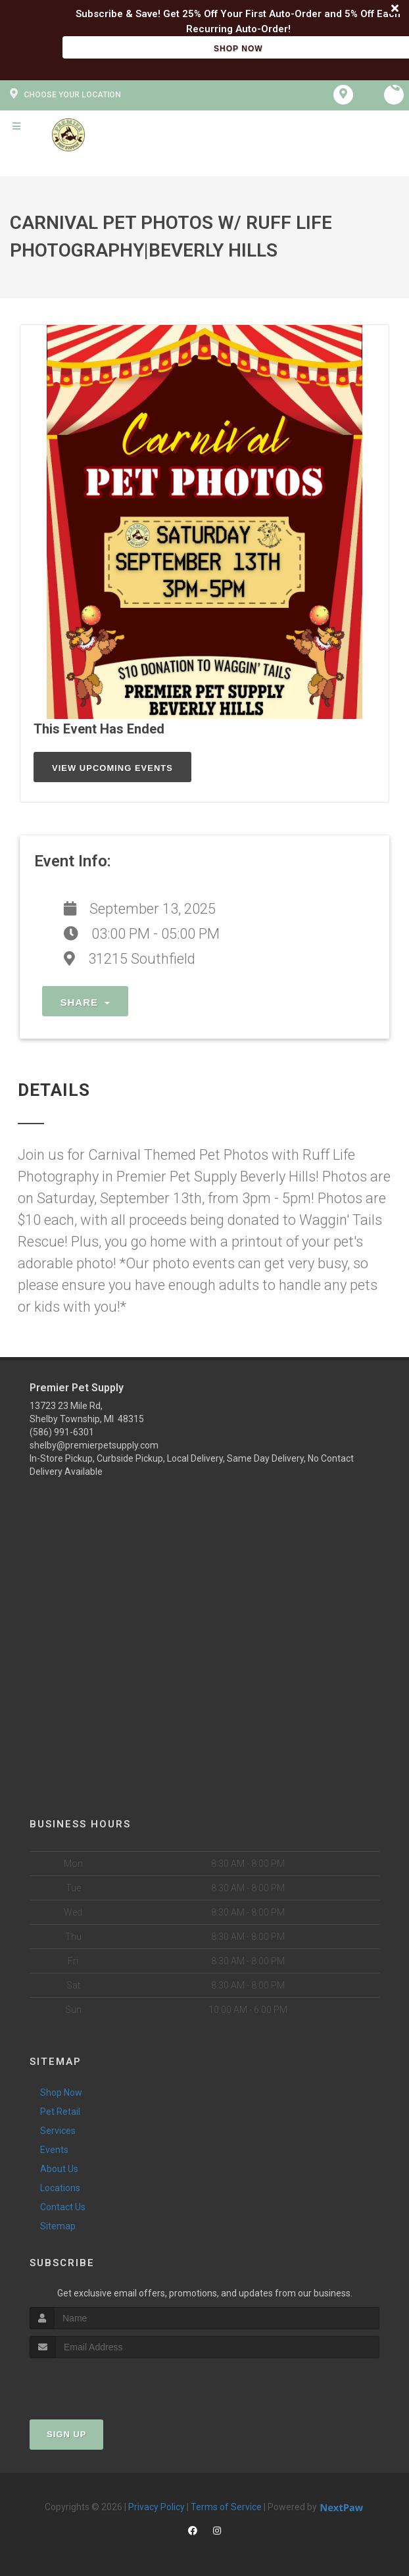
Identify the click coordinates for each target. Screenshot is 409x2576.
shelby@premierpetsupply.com (94, 1445)
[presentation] (100, 2383)
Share (85, 1002)
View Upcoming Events (112, 768)
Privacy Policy (156, 2507)
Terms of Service (226, 2507)
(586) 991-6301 (62, 1432)
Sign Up (66, 2434)
